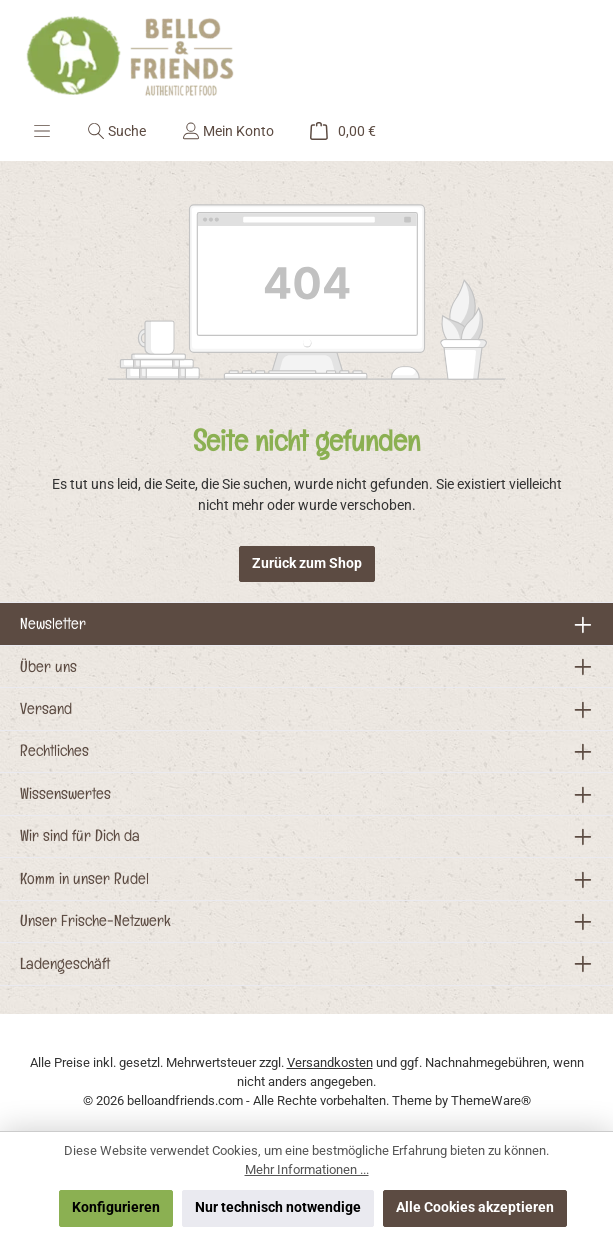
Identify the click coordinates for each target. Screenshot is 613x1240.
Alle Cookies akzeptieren (475, 1207)
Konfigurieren (116, 1207)
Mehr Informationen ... (307, 1169)
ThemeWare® (491, 1100)
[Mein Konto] (228, 131)
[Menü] (42, 131)
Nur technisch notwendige (278, 1207)
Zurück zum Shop (307, 563)
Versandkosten (330, 1062)
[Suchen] (116, 131)
